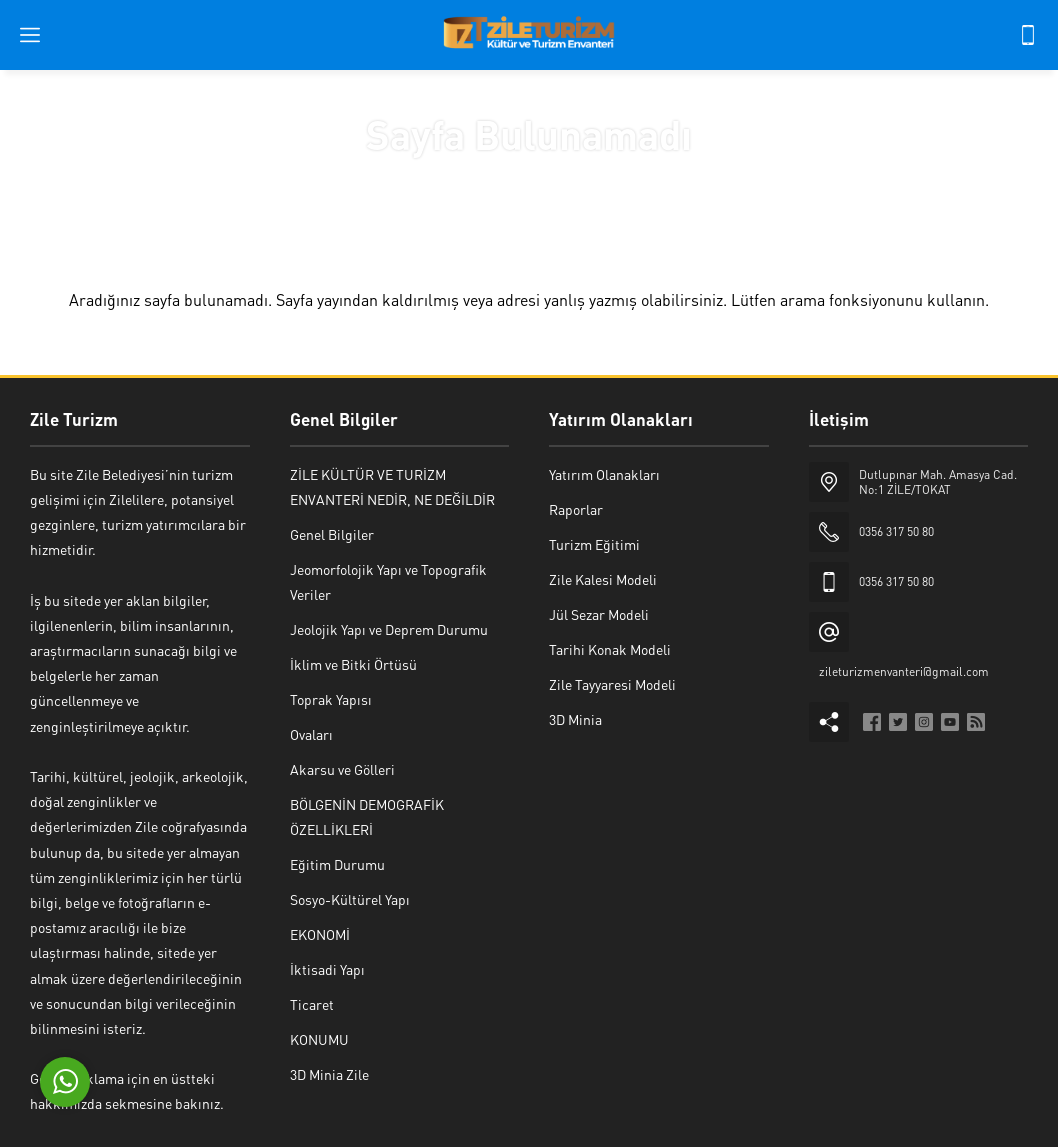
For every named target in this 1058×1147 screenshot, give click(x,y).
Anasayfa (467, 177)
